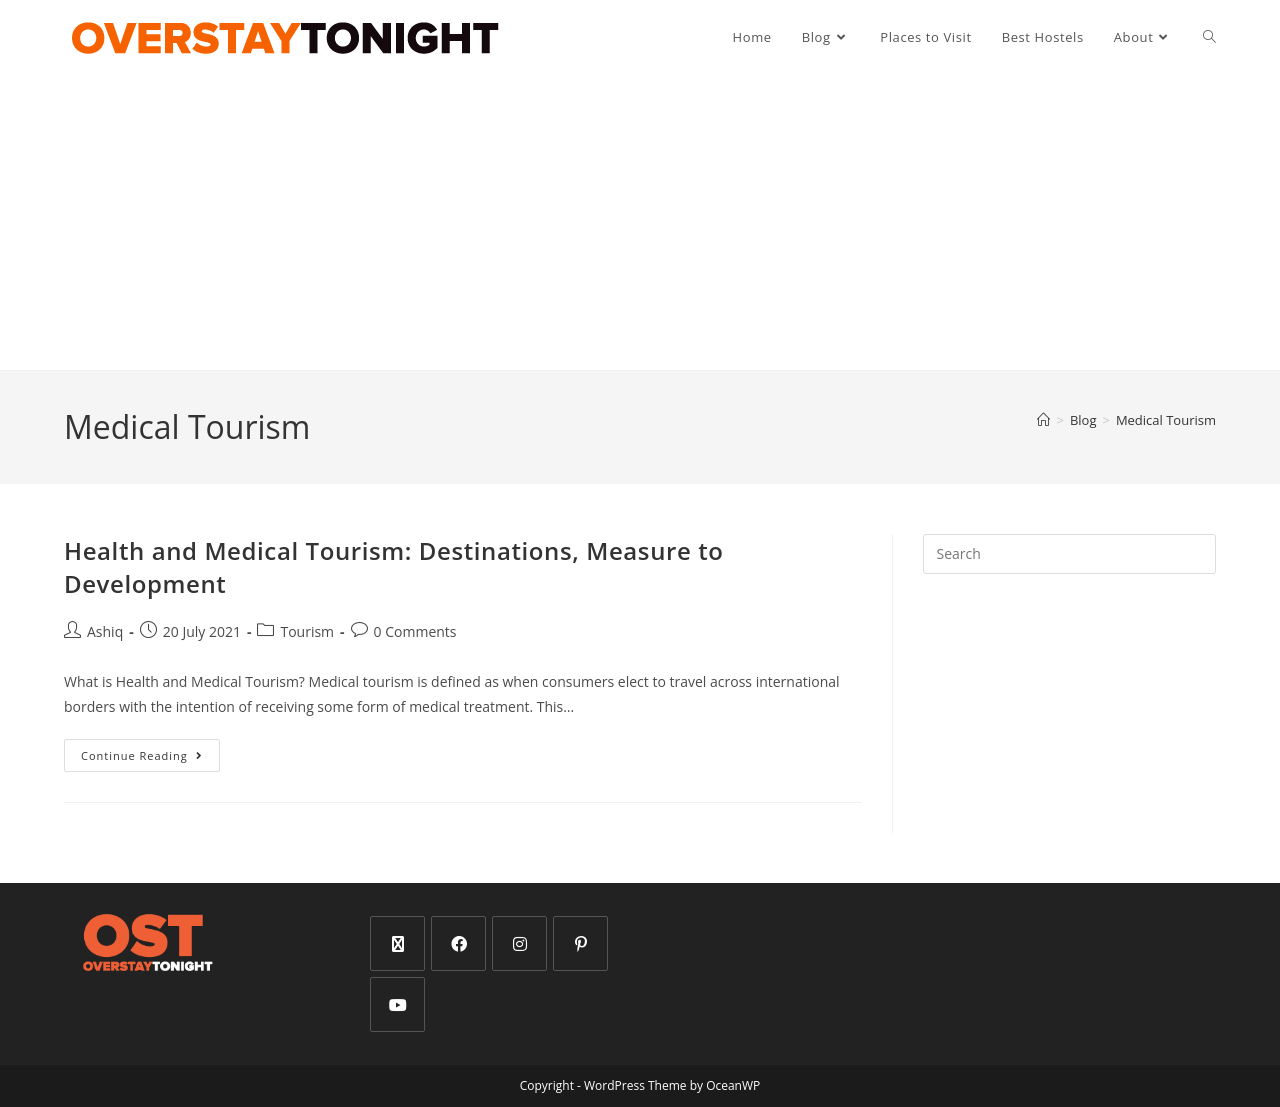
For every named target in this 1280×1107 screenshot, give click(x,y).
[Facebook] (458, 943)
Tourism (307, 631)
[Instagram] (519, 943)
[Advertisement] (640, 222)
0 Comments (415, 631)
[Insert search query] (1069, 554)
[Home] (1043, 420)
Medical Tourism (1166, 420)
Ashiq (105, 631)
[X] (397, 943)
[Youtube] (397, 1004)
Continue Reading (150, 751)
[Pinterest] (580, 943)
